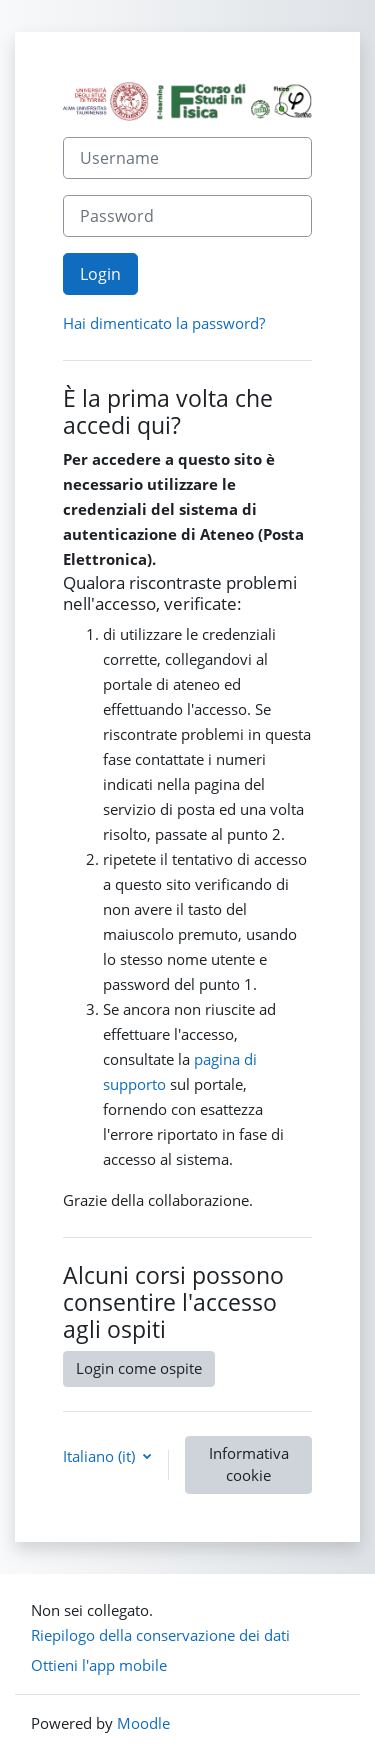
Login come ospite (139, 1368)
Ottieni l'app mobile (99, 1665)
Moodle (143, 1723)
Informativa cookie (249, 1464)
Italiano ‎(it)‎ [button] (101, 1456)
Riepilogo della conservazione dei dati (160, 1635)
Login (100, 274)
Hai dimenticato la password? (164, 323)
